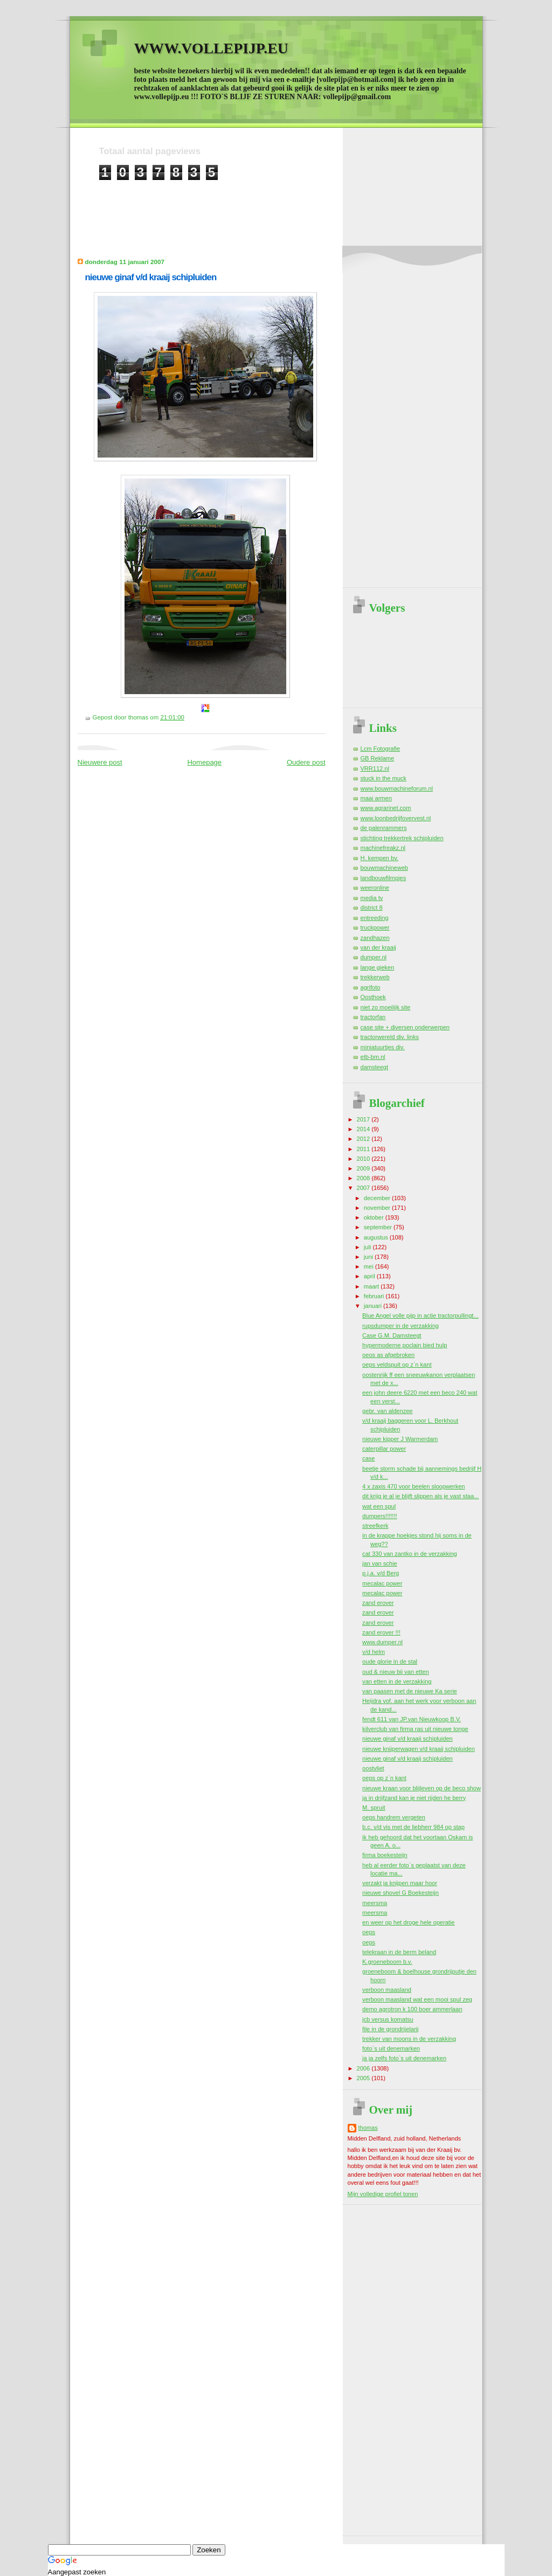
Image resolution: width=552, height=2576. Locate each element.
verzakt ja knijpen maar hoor (399, 1883)
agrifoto (371, 987)
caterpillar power (384, 1448)
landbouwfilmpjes (383, 878)
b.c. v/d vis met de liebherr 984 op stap (413, 1827)
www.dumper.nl (382, 1642)
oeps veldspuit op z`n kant (396, 1364)
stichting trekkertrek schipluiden (402, 838)
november (378, 1207)
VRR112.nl (375, 768)
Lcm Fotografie (381, 748)
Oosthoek (373, 997)
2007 (364, 1188)
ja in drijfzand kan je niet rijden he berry (414, 1798)
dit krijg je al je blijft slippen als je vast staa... (420, 1496)
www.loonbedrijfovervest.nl (396, 818)
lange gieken (378, 967)
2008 (364, 1178)
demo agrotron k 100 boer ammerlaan (412, 2009)
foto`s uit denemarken (391, 2048)
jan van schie (379, 1563)
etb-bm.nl (373, 1057)
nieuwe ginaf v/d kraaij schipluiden (151, 277)
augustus (377, 1237)
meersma (374, 1903)
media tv (372, 898)
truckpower (375, 927)
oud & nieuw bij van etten (395, 1671)
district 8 (372, 907)
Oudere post (306, 762)
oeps (368, 1932)
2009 (364, 1168)
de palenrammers (384, 828)
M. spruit (373, 1807)
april (370, 1276)
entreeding (375, 918)
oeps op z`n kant (384, 1778)
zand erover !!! (381, 1632)
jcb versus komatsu (387, 2019)
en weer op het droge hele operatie (408, 1922)
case (368, 1458)
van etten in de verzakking (396, 1681)
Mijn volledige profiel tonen (383, 2194)
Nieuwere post (100, 762)
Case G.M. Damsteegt (391, 1335)
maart (372, 1286)
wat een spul (379, 1506)
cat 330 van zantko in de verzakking (409, 1553)
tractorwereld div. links (390, 1037)
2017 (364, 1119)
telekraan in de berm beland (399, 1952)
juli (368, 1247)
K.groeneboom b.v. (387, 1961)
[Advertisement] (295, 205)
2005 (364, 2078)
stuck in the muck (383, 778)
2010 (364, 1158)
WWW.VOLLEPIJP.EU (211, 48)
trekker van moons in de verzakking (409, 2038)
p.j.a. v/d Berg (380, 1573)
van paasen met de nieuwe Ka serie (409, 1691)
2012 (364, 1138)
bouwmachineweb (384, 867)
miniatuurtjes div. (383, 1047)
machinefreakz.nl (383, 847)
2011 (364, 1149)
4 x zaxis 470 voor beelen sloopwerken (413, 1486)
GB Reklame (378, 758)
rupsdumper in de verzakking (400, 1325)
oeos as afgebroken (388, 1355)
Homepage (204, 762)
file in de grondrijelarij (390, 2029)
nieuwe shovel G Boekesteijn (400, 1892)
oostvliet (373, 1768)
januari (373, 1306)
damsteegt (375, 1067)
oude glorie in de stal (389, 1661)
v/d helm (373, 1652)
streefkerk (375, 1525)
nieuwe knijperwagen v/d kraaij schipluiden (418, 1749)
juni (369, 1257)
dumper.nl (374, 957)
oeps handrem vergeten (393, 1817)
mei (369, 1266)
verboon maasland (386, 1989)
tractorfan (373, 1017)
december (378, 1198)
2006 (364, 2068)
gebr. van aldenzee (387, 1411)
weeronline (375, 887)
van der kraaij (378, 947)
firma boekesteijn (385, 1855)
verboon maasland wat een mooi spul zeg (417, 1999)
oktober (374, 1217)
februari (375, 1296)
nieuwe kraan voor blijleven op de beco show (421, 1788)
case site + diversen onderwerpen (405, 1027)
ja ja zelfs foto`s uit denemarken (404, 2058)
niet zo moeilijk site (386, 1007)
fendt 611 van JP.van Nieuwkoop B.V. (411, 1719)
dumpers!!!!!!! (379, 1516)
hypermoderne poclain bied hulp (404, 1345)
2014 (364, 1129)
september (379, 1227)
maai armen (376, 798)
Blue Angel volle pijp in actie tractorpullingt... (420, 1315)
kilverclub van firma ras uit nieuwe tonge (415, 1729)
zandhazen (375, 937)
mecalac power (382, 1583)
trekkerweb (375, 977)
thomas (368, 2127)
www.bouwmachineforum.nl (397, 788)
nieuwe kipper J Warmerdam (400, 1439)
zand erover (378, 1602)
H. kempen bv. (379, 858)
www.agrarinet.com (386, 808)
